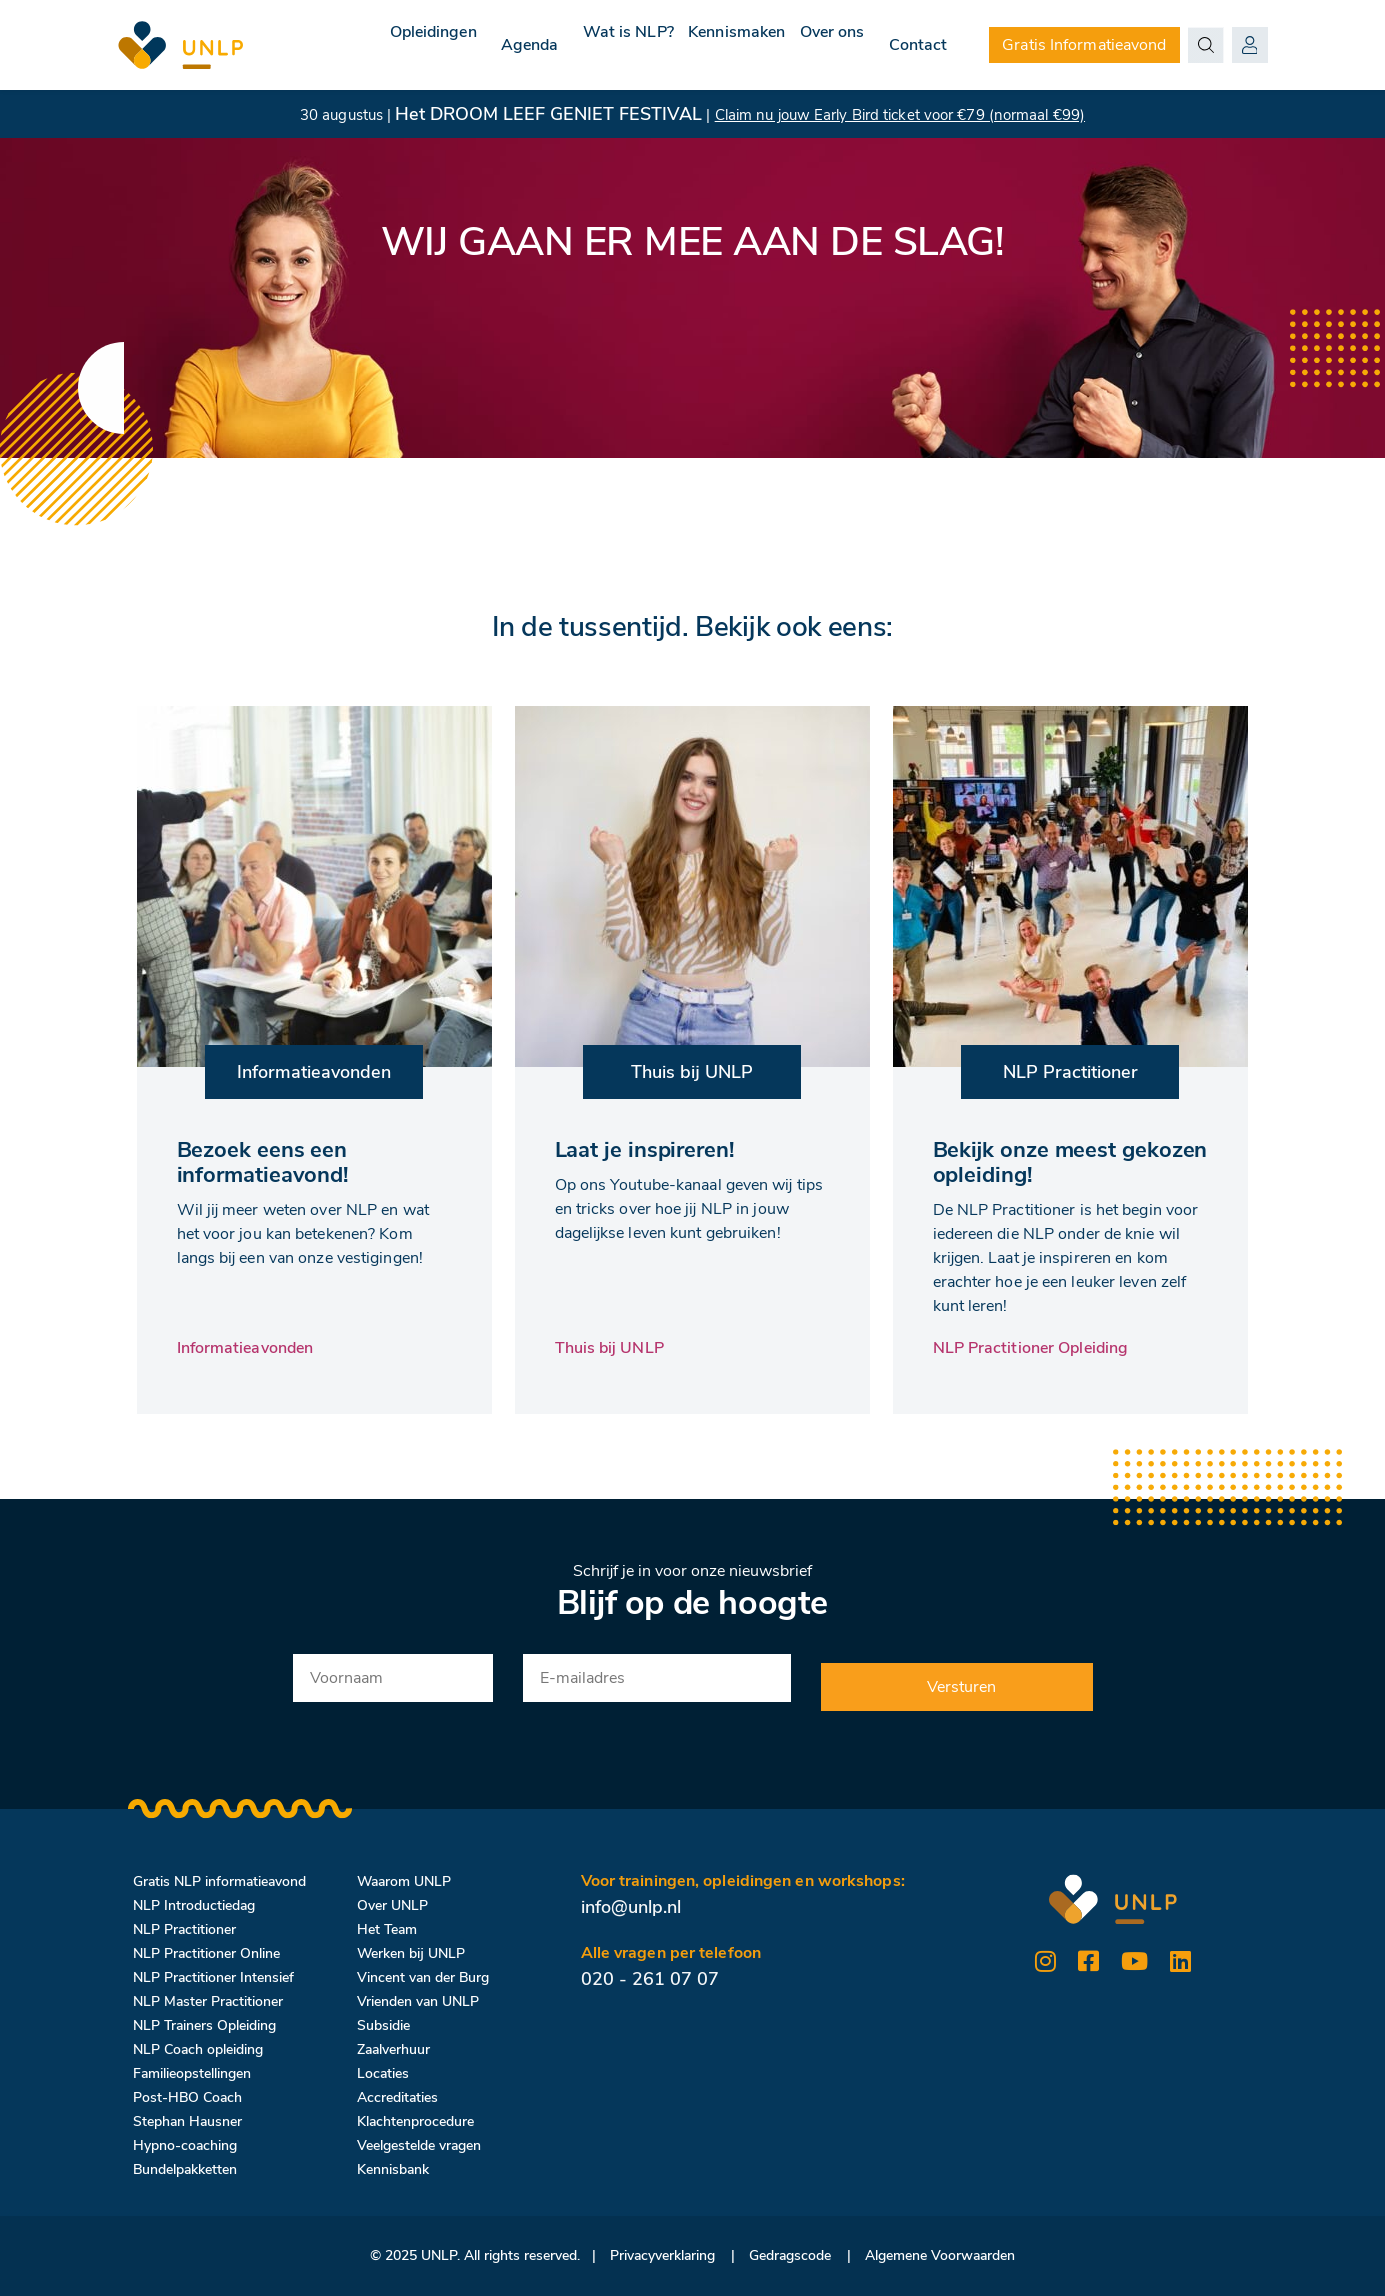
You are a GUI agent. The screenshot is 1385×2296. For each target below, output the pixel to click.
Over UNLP (392, 1905)
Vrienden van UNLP (418, 2001)
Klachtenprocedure (415, 2121)
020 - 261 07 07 (650, 1979)
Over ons (822, 45)
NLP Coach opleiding (198, 2049)
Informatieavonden (245, 1348)
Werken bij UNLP (411, 1953)
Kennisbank (393, 2169)
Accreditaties (397, 2097)
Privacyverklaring (662, 2255)
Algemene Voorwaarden (940, 2255)
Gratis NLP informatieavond (219, 1881)
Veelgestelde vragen (419, 2145)
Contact (918, 45)
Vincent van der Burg (423, 1977)
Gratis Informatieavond (1084, 45)
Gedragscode (790, 2255)
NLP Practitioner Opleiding (1031, 1348)
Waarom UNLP (404, 1881)
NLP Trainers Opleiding (204, 2025)
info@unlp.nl (631, 1907)
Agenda (471, 45)
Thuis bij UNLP (609, 1348)
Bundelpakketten (185, 2169)
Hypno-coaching (185, 2145)
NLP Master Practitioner (208, 2001)
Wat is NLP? (579, 45)
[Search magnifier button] (1206, 45)
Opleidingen (364, 45)
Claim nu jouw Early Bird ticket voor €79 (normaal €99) (900, 115)
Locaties (383, 2073)
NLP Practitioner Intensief (213, 1977)
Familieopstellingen (192, 2073)
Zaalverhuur (393, 2049)
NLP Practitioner (184, 1929)
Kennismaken (707, 45)
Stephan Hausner (187, 2121)
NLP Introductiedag (194, 1905)
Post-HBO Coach (187, 2097)
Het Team (387, 1929)
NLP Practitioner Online (206, 1953)
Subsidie (383, 2025)
